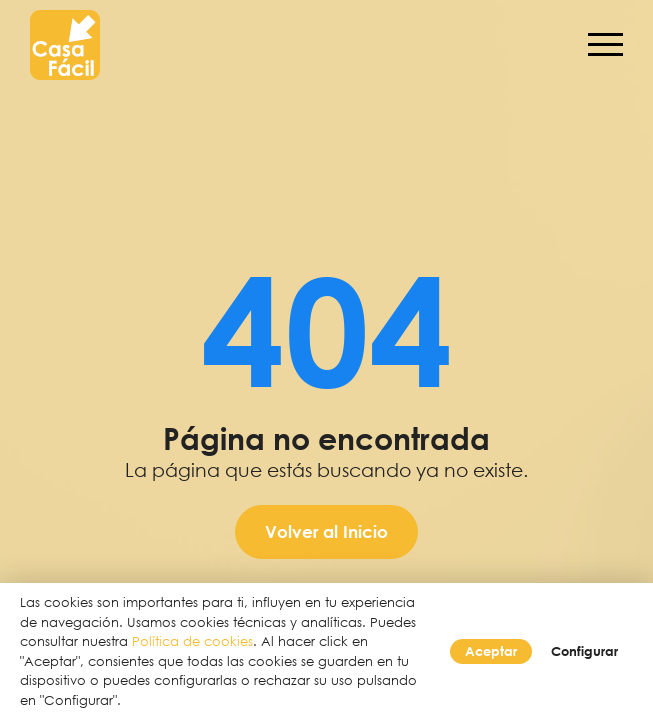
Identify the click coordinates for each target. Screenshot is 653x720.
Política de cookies (192, 641)
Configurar (584, 651)
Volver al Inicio (326, 531)
